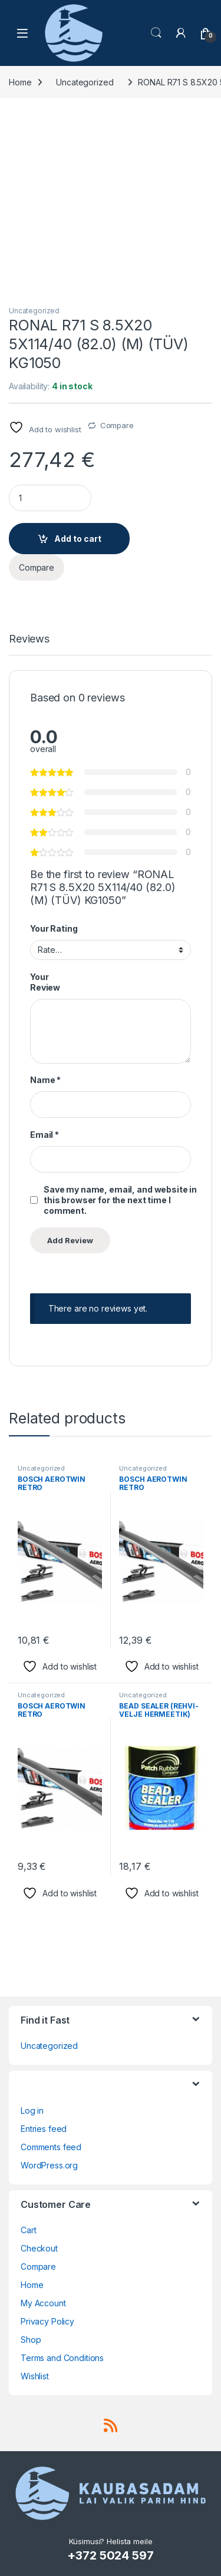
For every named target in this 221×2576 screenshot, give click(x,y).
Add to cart (77, 539)
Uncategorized (84, 82)
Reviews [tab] (29, 639)
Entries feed (44, 2129)
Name (45, 1080)
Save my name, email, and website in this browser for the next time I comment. (120, 1200)
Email (44, 1135)
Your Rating (53, 928)
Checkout (39, 2248)
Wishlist (35, 2376)
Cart (28, 2230)
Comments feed (51, 2147)
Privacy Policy (47, 2321)
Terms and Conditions (62, 2358)
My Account (43, 2303)
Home (20, 82)
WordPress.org (49, 2165)
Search (156, 33)
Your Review (45, 982)
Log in (32, 2110)
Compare (117, 425)
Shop (31, 2340)
